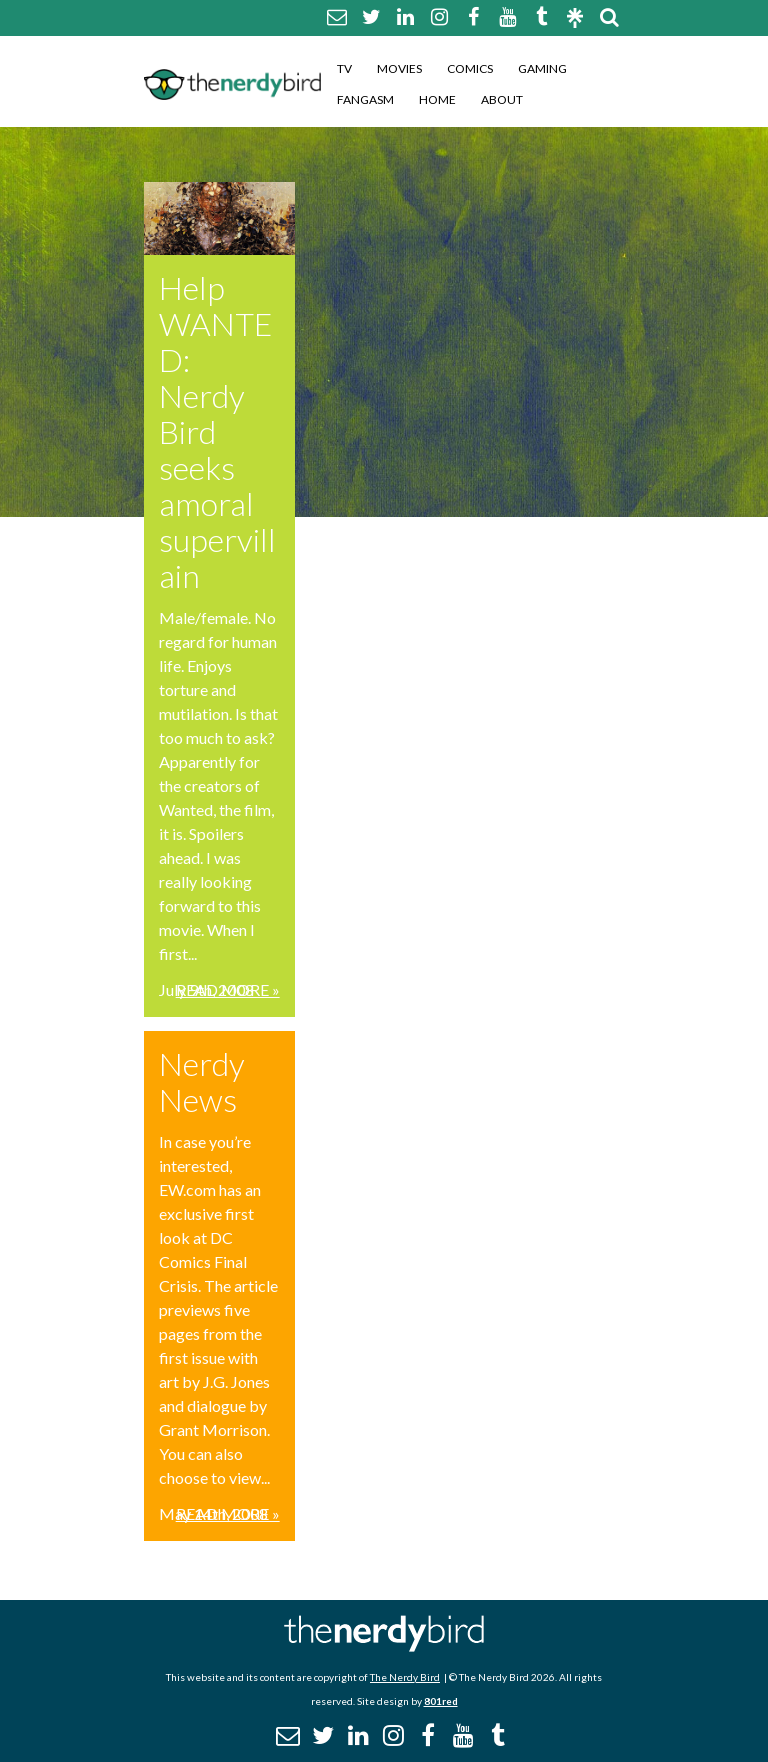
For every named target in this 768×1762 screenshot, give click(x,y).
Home (437, 99)
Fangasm (365, 99)
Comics (470, 68)
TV (344, 68)
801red (441, 1701)
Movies (399, 68)
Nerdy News (202, 1081)
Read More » (228, 989)
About (502, 99)
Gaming (542, 68)
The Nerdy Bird (405, 1677)
